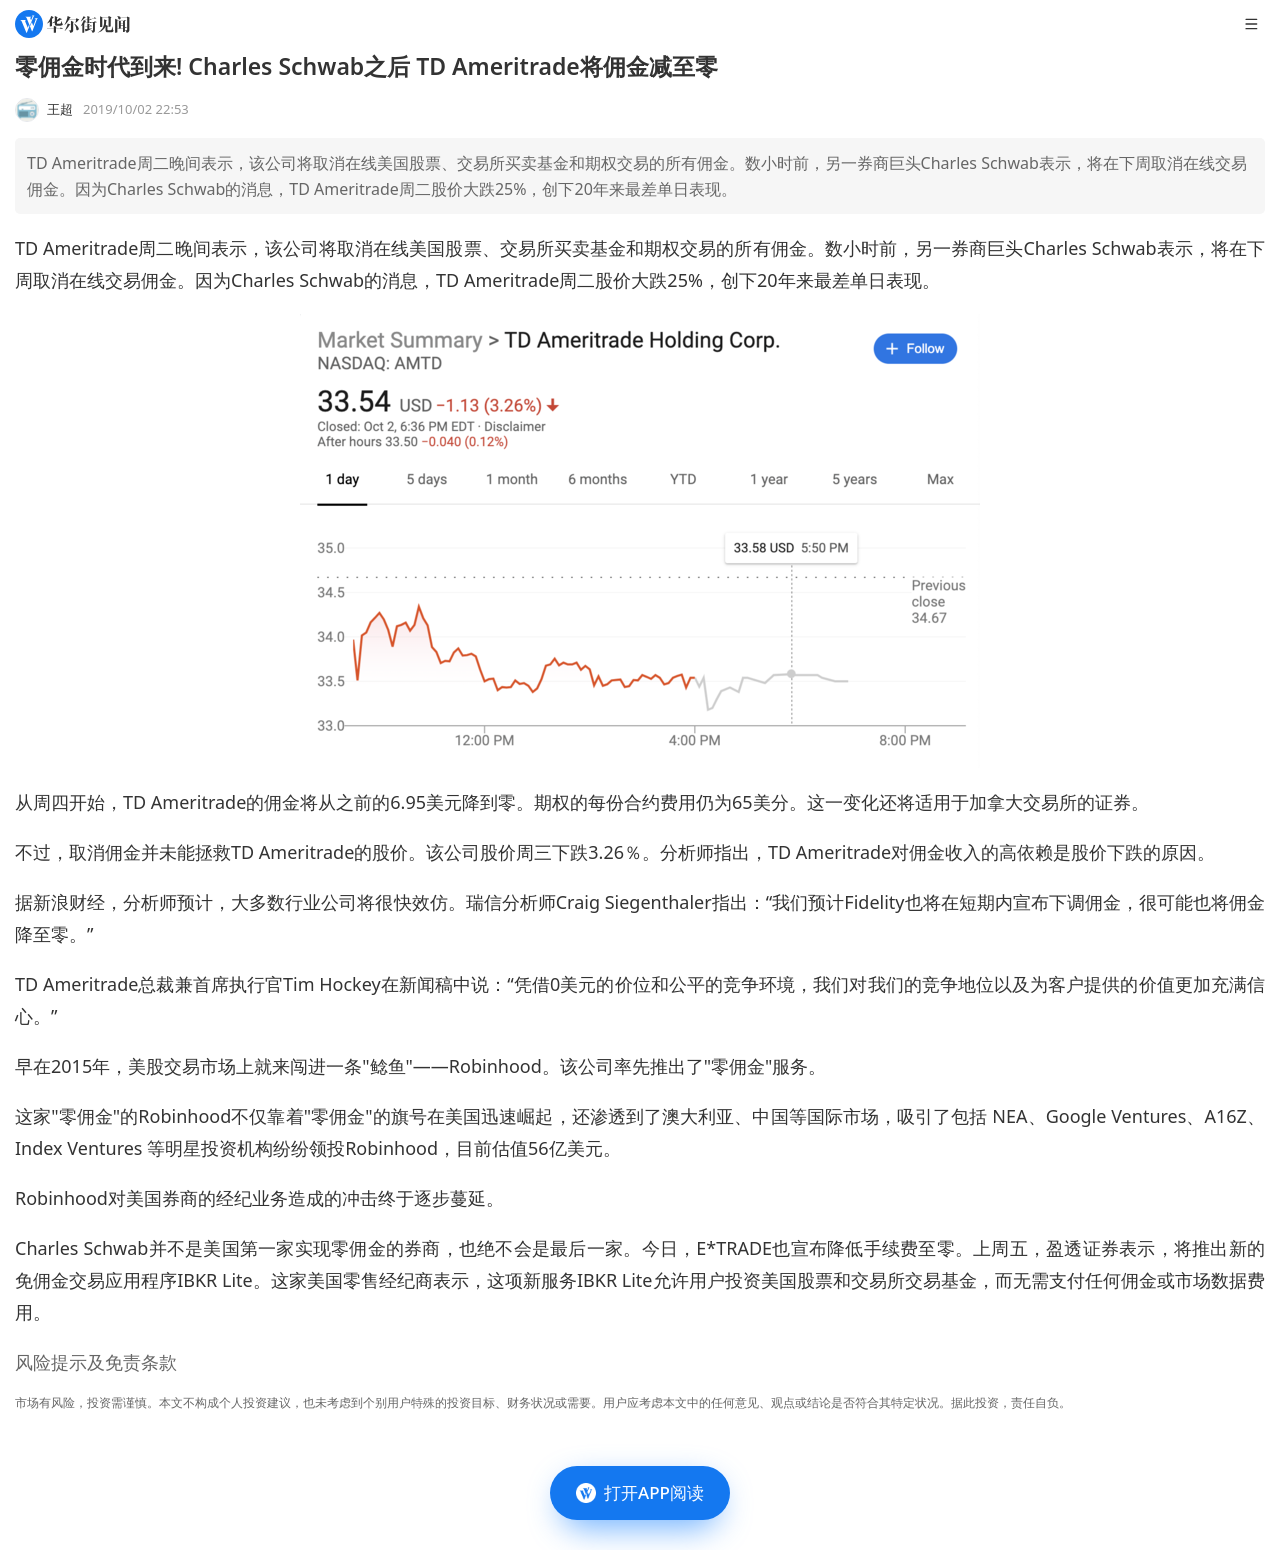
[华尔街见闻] (72, 24)
